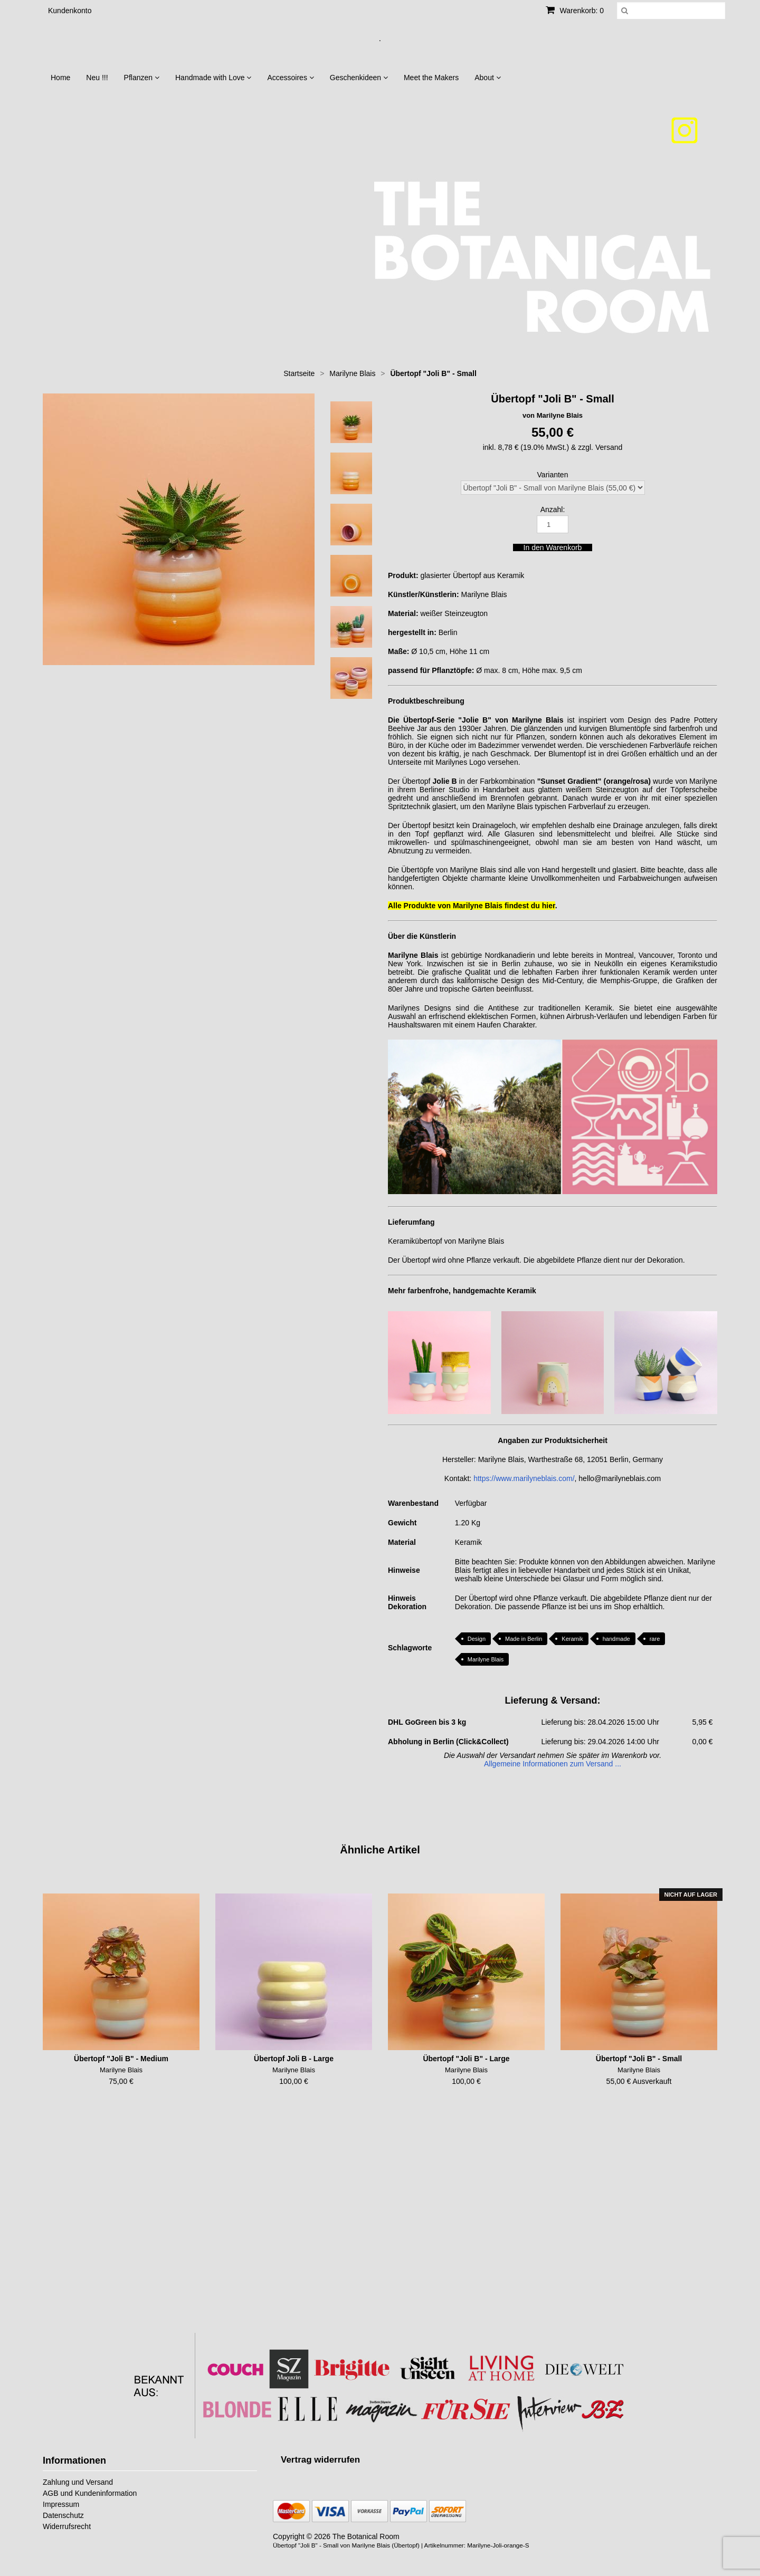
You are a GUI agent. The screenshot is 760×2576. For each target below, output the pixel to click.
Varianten (552, 474)
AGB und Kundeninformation (90, 2493)
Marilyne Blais (486, 1659)
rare (655, 1639)
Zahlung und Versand (78, 2482)
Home (60, 77)
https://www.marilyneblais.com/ (523, 1478)
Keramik (572, 1639)
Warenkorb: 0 (575, 10)
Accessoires (290, 77)
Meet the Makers (431, 77)
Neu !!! (97, 77)
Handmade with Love (213, 77)
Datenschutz (63, 2515)
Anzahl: (552, 509)
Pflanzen (141, 77)
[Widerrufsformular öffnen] (320, 2460)
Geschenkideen (359, 77)
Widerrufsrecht (67, 2526)
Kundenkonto (70, 10)
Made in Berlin (523, 1639)
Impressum (61, 2504)
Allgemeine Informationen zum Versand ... (552, 1764)
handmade (616, 1639)
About (487, 77)
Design (477, 1639)
